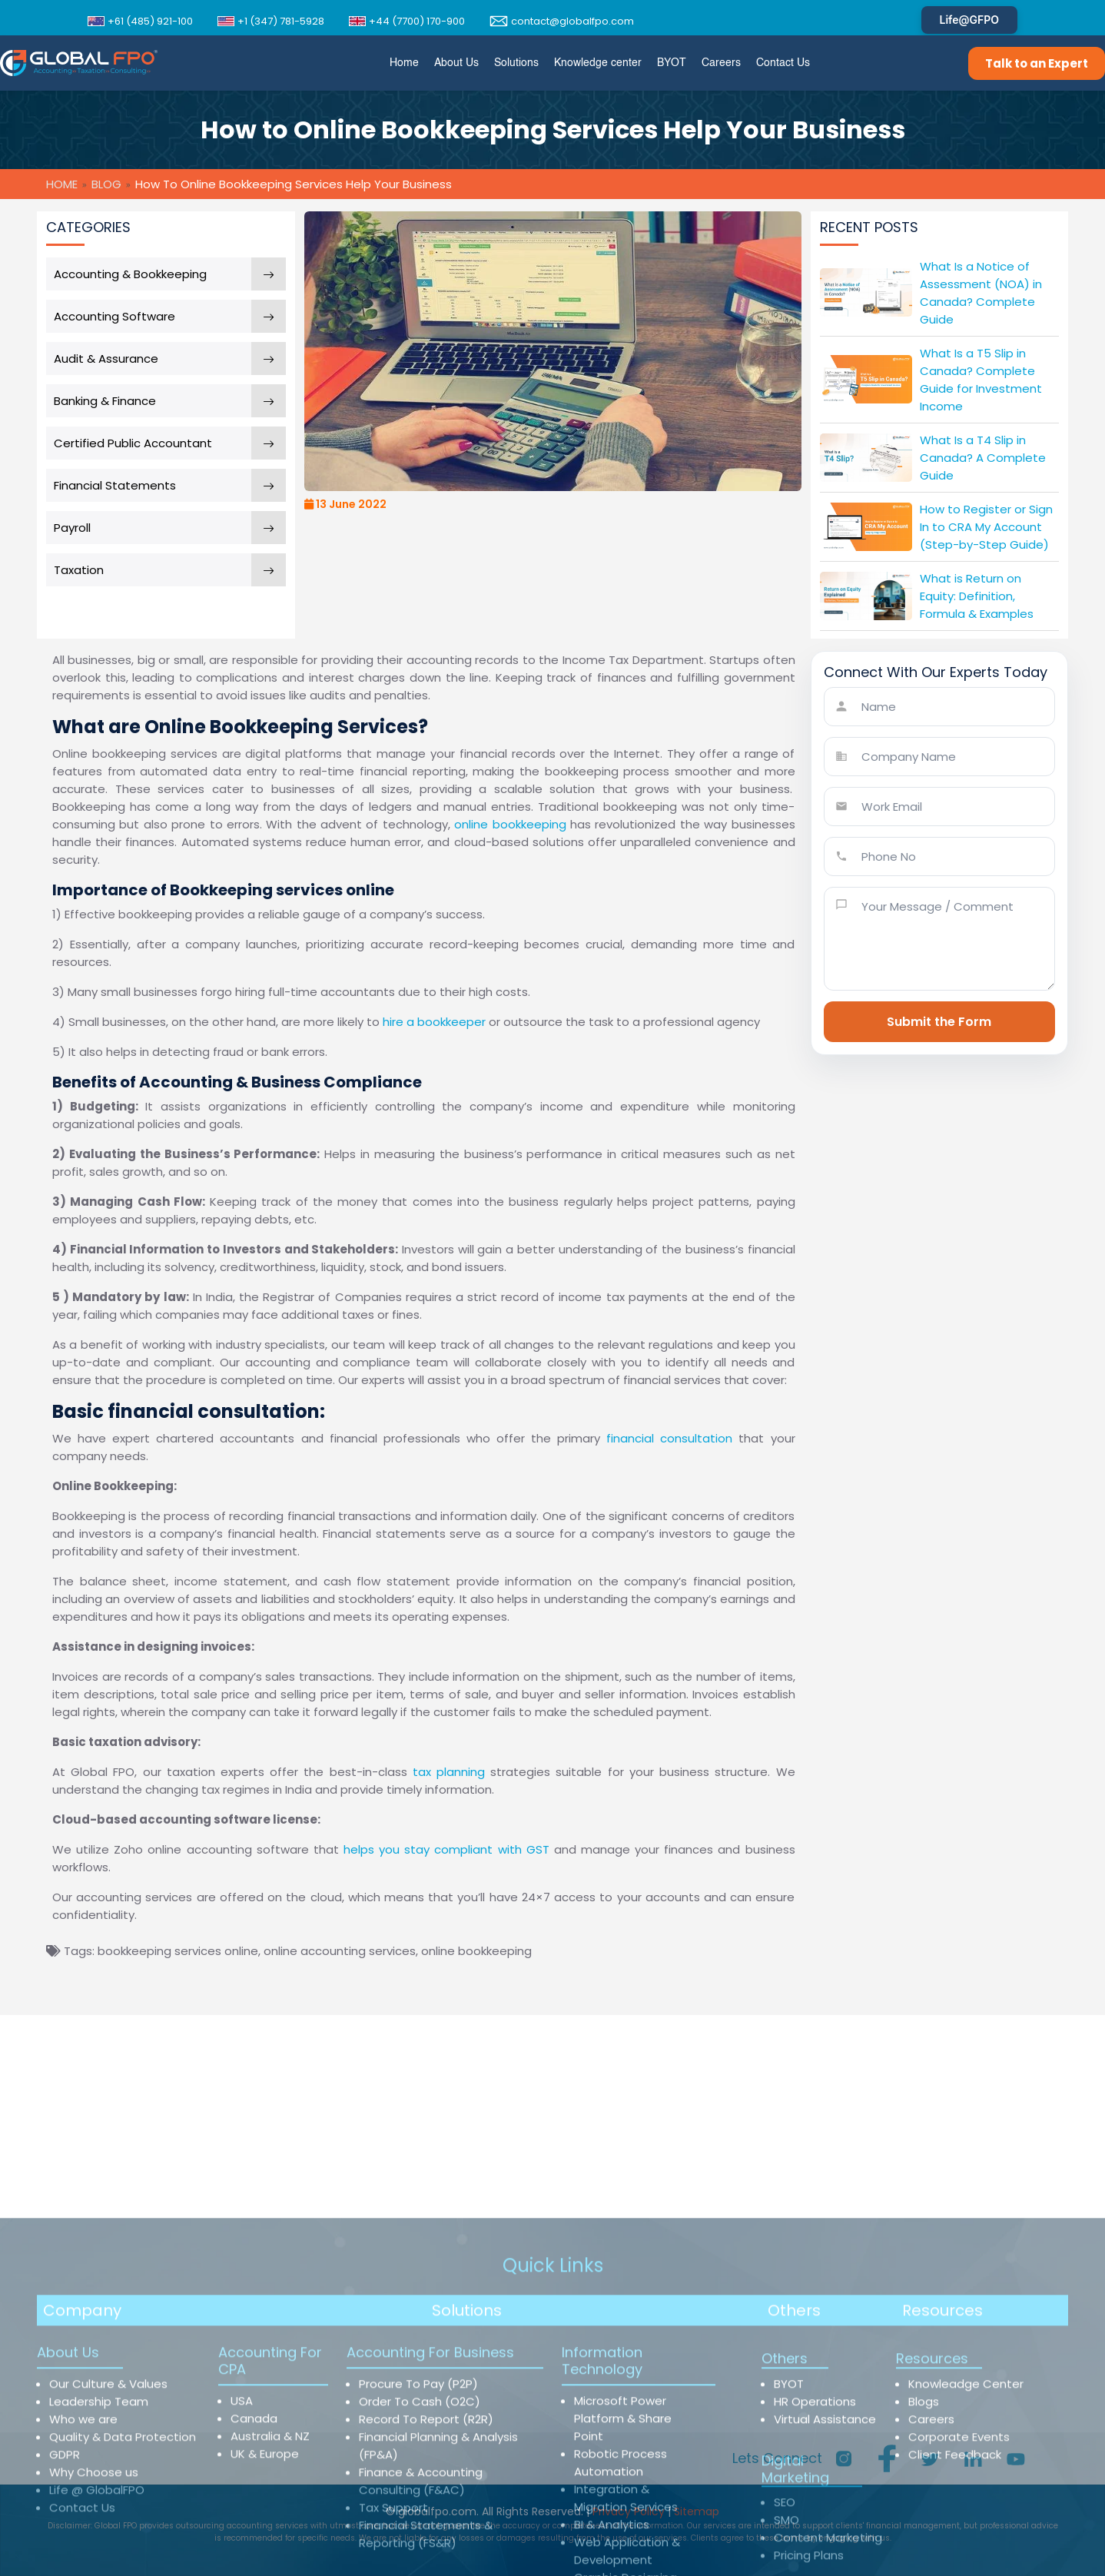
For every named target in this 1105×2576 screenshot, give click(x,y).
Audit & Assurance (106, 358)
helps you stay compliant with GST (446, 1849)
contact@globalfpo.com (561, 21)
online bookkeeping (510, 824)
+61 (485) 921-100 (140, 21)
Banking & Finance (105, 401)
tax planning (449, 1772)
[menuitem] (404, 63)
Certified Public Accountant (133, 443)
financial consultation (669, 1438)
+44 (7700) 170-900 (407, 21)
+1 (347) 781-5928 (270, 21)
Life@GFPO (969, 19)
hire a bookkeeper (434, 1022)
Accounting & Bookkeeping (130, 274)
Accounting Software (114, 316)
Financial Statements (115, 485)
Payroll (72, 528)
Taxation (79, 570)
